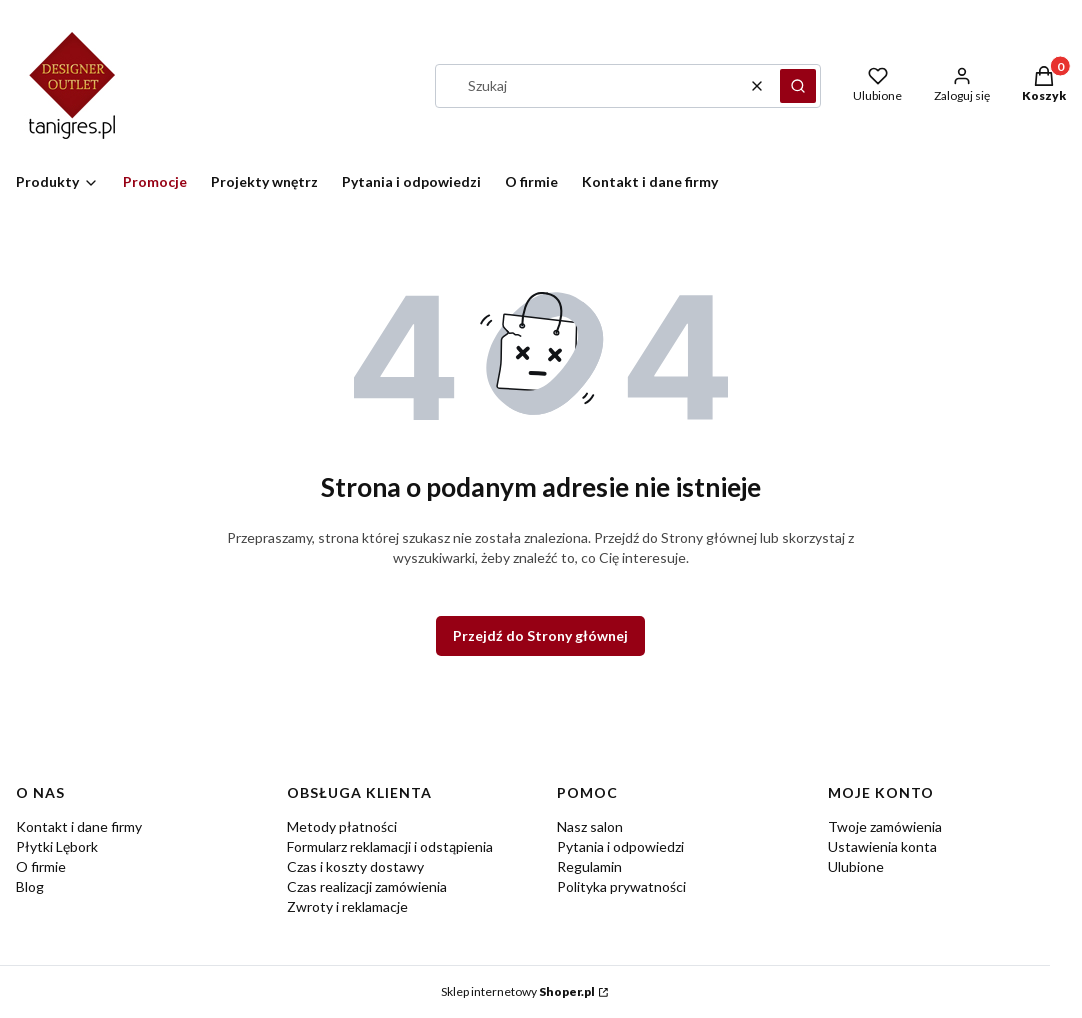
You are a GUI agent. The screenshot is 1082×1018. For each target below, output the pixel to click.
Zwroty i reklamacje (347, 906)
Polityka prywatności (621, 886)
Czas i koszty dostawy (355, 866)
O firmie (41, 866)
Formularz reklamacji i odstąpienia (390, 846)
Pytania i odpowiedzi (620, 846)
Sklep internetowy (518, 991)
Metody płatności (342, 826)
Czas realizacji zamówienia (367, 886)
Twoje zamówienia (885, 826)
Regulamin (589, 866)
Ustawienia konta (882, 846)
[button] (798, 86)
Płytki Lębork (57, 846)
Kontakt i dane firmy (79, 826)
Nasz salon (590, 826)
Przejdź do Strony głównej (540, 635)
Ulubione (856, 866)
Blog (30, 886)
